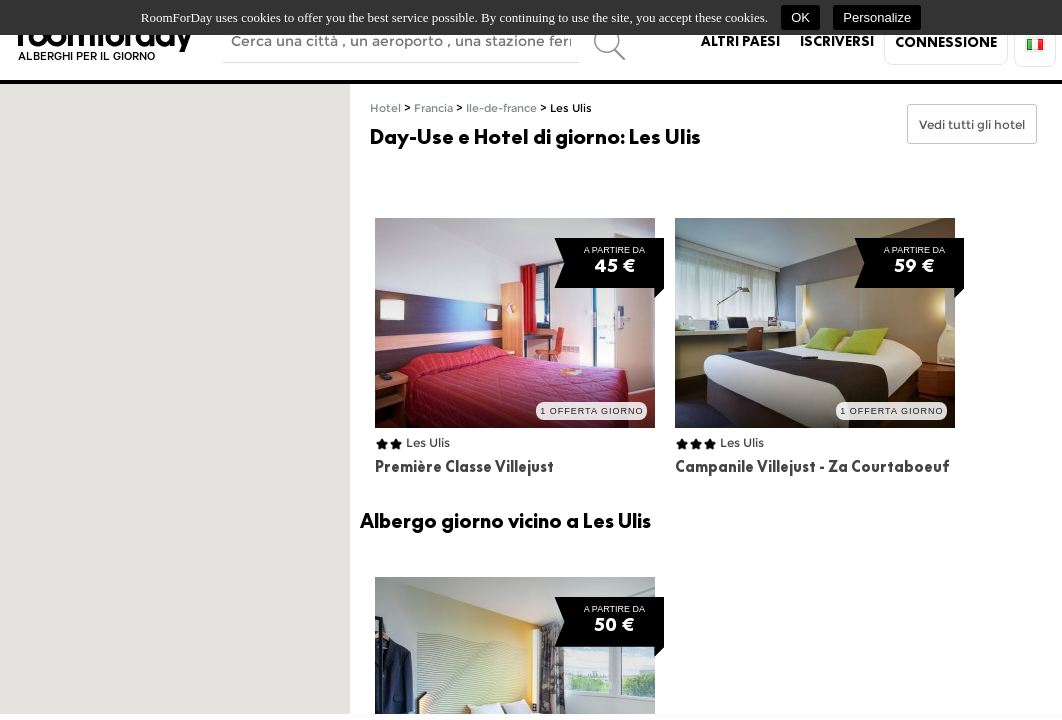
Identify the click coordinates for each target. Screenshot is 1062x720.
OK (800, 17)
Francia (433, 108)
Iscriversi (837, 41)
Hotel (385, 108)
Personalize (877, 17)
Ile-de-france (501, 108)
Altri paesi (740, 41)
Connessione (946, 42)
